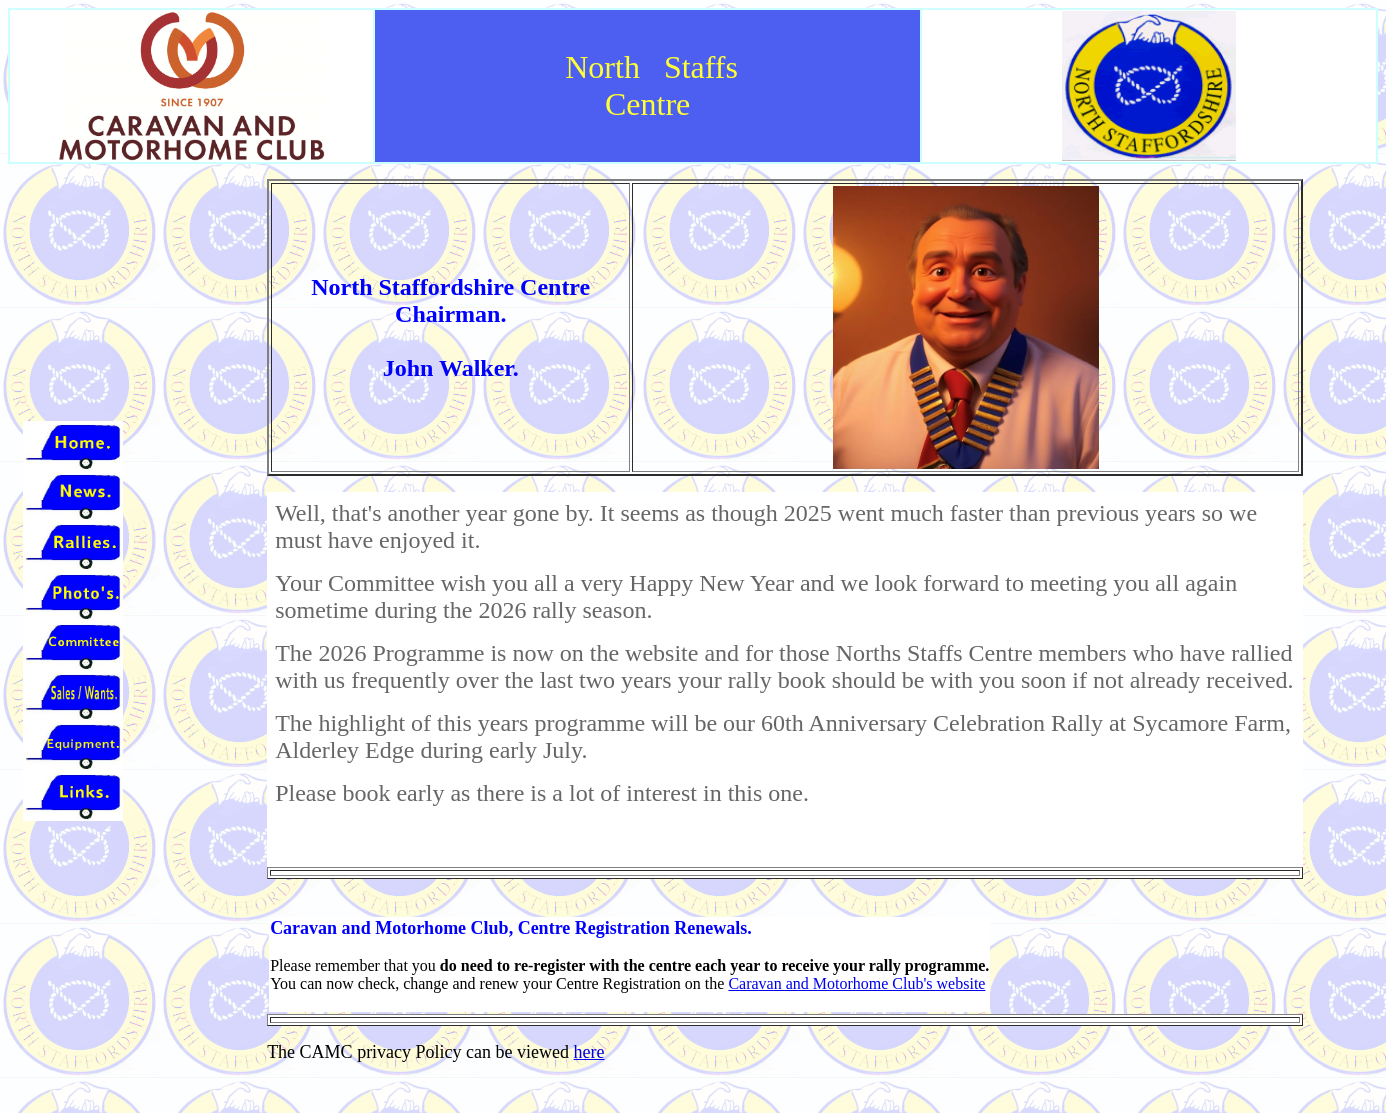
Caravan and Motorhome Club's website (856, 983)
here (589, 1052)
